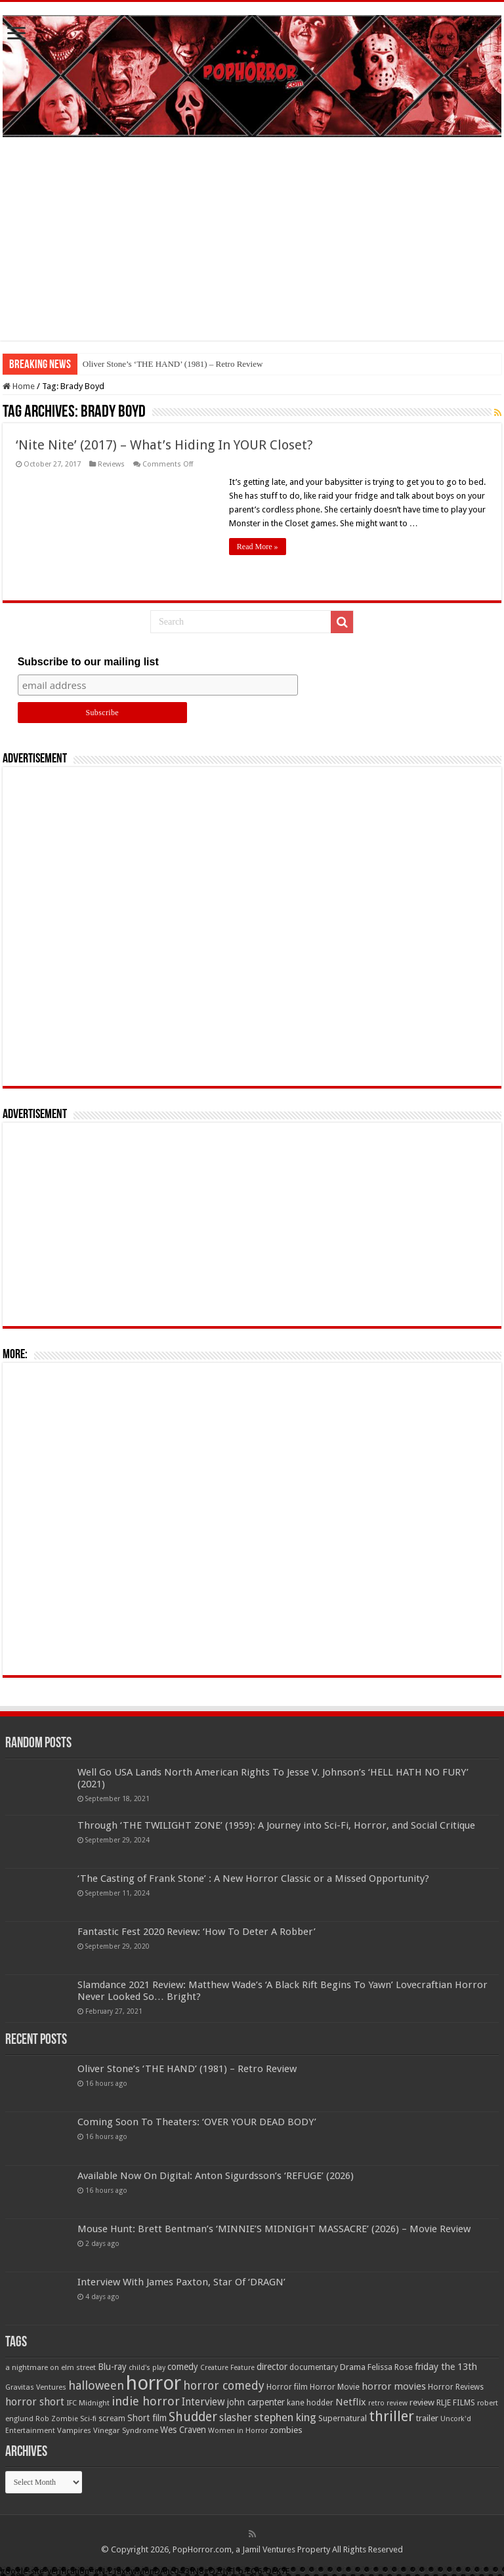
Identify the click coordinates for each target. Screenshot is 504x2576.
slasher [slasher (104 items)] (235, 2417)
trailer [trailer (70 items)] (427, 2418)
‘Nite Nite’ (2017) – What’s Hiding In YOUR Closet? (164, 445)
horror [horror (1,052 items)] (153, 2383)
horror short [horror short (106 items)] (34, 2402)
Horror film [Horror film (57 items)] (287, 2387)
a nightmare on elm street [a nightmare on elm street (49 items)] (50, 2367)
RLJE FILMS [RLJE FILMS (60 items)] (455, 2402)
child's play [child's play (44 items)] (147, 2367)
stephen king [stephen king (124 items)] (285, 2417)
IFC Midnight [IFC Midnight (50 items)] (88, 2402)
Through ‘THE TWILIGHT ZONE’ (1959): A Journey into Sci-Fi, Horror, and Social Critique (276, 1825)
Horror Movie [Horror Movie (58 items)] (335, 2387)
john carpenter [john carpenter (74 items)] (256, 2402)
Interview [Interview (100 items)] (203, 2402)
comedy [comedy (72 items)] (182, 2366)
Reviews (111, 464)
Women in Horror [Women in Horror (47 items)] (238, 2430)
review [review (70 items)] (422, 2402)
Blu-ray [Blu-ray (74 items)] (112, 2366)
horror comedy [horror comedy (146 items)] (223, 2385)
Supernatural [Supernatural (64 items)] (342, 2418)
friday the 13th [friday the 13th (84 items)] (446, 2366)
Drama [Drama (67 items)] (353, 2367)
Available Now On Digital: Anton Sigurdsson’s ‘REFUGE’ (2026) (215, 2176)
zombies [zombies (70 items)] (286, 2430)
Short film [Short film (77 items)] (147, 2418)
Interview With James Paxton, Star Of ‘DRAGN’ (181, 2282)
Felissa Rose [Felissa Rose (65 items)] (390, 2367)
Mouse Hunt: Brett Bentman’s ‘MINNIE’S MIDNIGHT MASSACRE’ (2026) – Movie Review (274, 2229)
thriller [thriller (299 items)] (391, 2416)
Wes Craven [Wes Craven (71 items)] (183, 2429)
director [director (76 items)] (272, 2366)
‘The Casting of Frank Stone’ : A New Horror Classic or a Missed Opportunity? (253, 1878)
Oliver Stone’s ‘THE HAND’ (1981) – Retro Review (173, 364)
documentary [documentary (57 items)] (313, 2367)
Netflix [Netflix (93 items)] (350, 2402)
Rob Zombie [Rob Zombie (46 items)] (56, 2419)
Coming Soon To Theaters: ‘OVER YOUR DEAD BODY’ (196, 2122)
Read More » (257, 546)
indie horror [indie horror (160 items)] (146, 2401)
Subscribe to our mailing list (88, 661)
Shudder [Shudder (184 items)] (193, 2416)
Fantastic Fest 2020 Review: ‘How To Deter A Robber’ (196, 1932)
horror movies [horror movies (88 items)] (394, 2386)
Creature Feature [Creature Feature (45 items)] (227, 2367)
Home (19, 386)
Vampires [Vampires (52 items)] (74, 2430)
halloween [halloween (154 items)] (96, 2385)
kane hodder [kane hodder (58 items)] (310, 2402)
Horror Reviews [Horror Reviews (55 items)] (456, 2387)
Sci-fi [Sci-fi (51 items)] (88, 2418)
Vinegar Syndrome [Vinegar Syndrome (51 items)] (125, 2430)
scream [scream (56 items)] (111, 2418)
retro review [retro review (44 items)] (388, 2403)
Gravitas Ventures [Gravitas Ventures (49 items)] (35, 2387)
